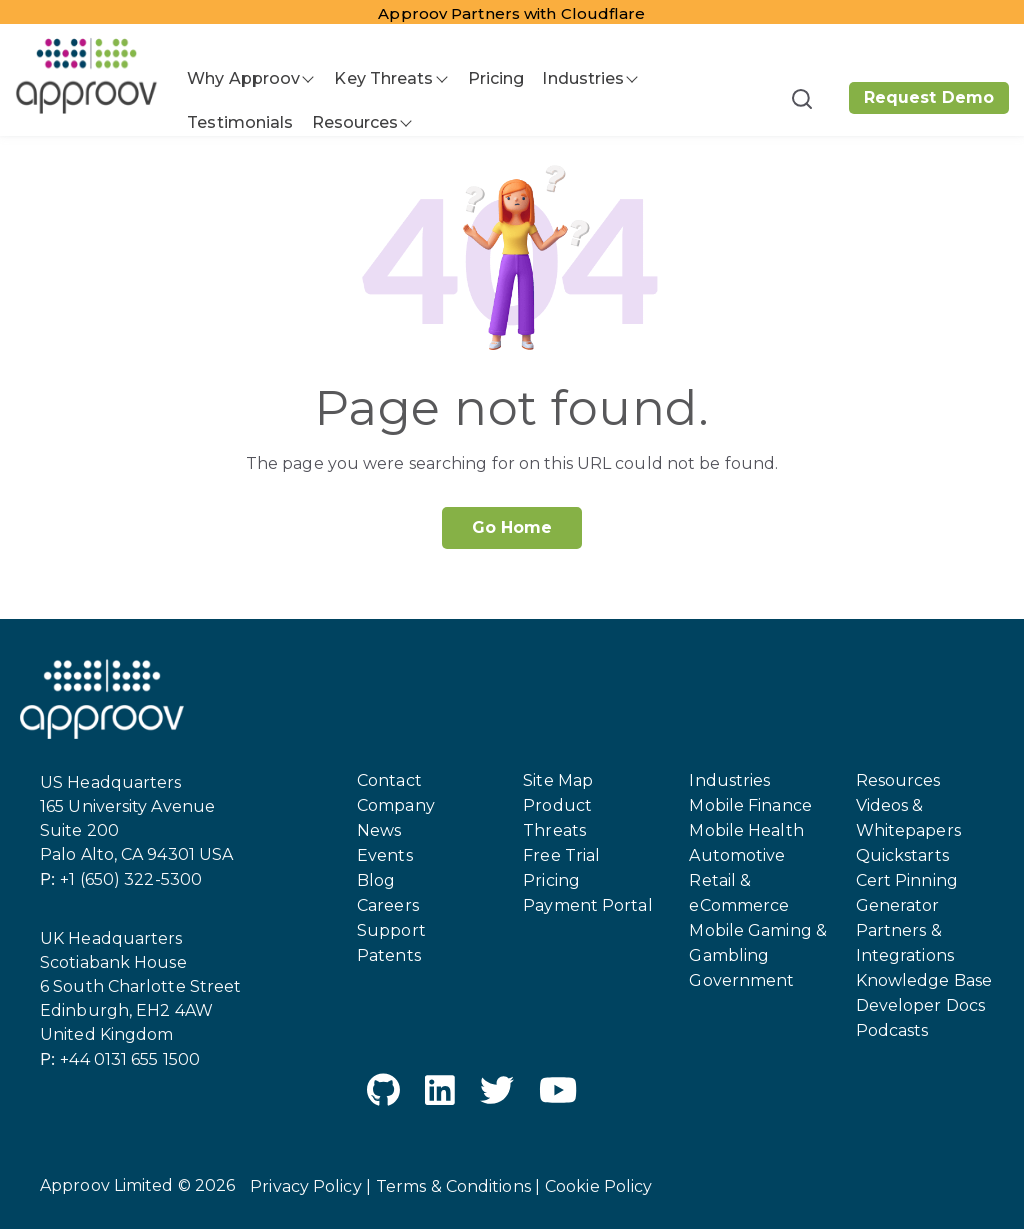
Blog (376, 880)
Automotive (737, 855)
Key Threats (383, 78)
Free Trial (561, 855)
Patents (389, 955)
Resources (355, 122)
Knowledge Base (924, 980)
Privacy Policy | (310, 1186)
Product (557, 805)
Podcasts (892, 1030)
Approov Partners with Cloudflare (511, 13)
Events (385, 855)
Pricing (496, 78)
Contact (389, 780)
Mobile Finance (750, 805)
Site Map (558, 780)
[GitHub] (383, 1093)
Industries (583, 78)
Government (741, 980)
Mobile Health (746, 830)
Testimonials (240, 122)
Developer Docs (920, 1005)
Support (391, 930)
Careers (388, 905)
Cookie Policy (598, 1186)
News (379, 830)
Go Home (512, 527)
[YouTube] (558, 1093)
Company (396, 805)
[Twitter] (497, 1093)
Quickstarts (902, 855)
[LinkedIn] (440, 1093)
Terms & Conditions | (458, 1186)
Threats (554, 830)
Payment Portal (587, 905)
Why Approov (243, 78)
